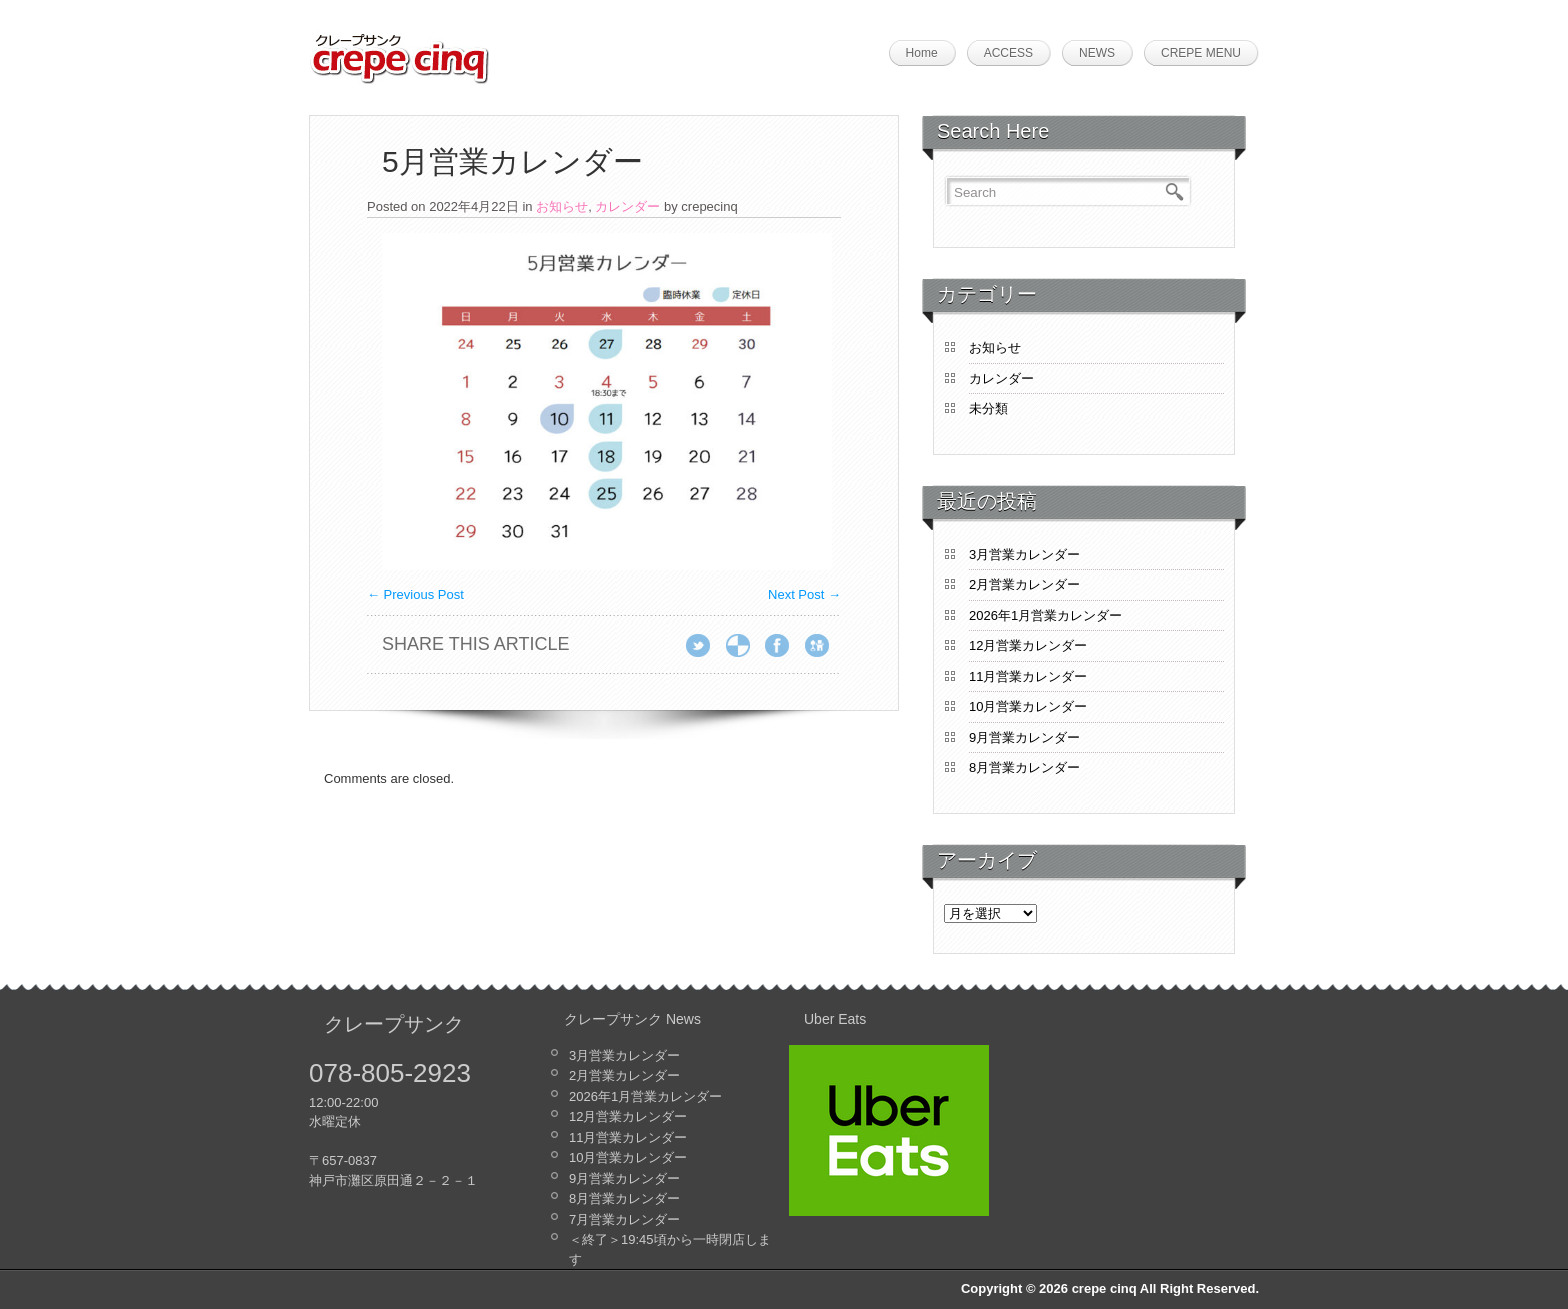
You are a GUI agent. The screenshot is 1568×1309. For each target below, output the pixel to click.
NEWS (1097, 53)
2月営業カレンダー (1024, 584)
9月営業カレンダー (1024, 737)
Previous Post (415, 594)
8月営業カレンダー (1024, 767)
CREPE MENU (1201, 53)
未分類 (988, 408)
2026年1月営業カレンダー (1045, 615)
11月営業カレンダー (1028, 676)
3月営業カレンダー (1024, 554)
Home (922, 53)
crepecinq (709, 206)
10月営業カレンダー (1028, 706)
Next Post (804, 594)
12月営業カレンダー (1028, 645)
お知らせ (562, 206)
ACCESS (1008, 53)
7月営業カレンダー (624, 1219)
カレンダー (627, 206)
